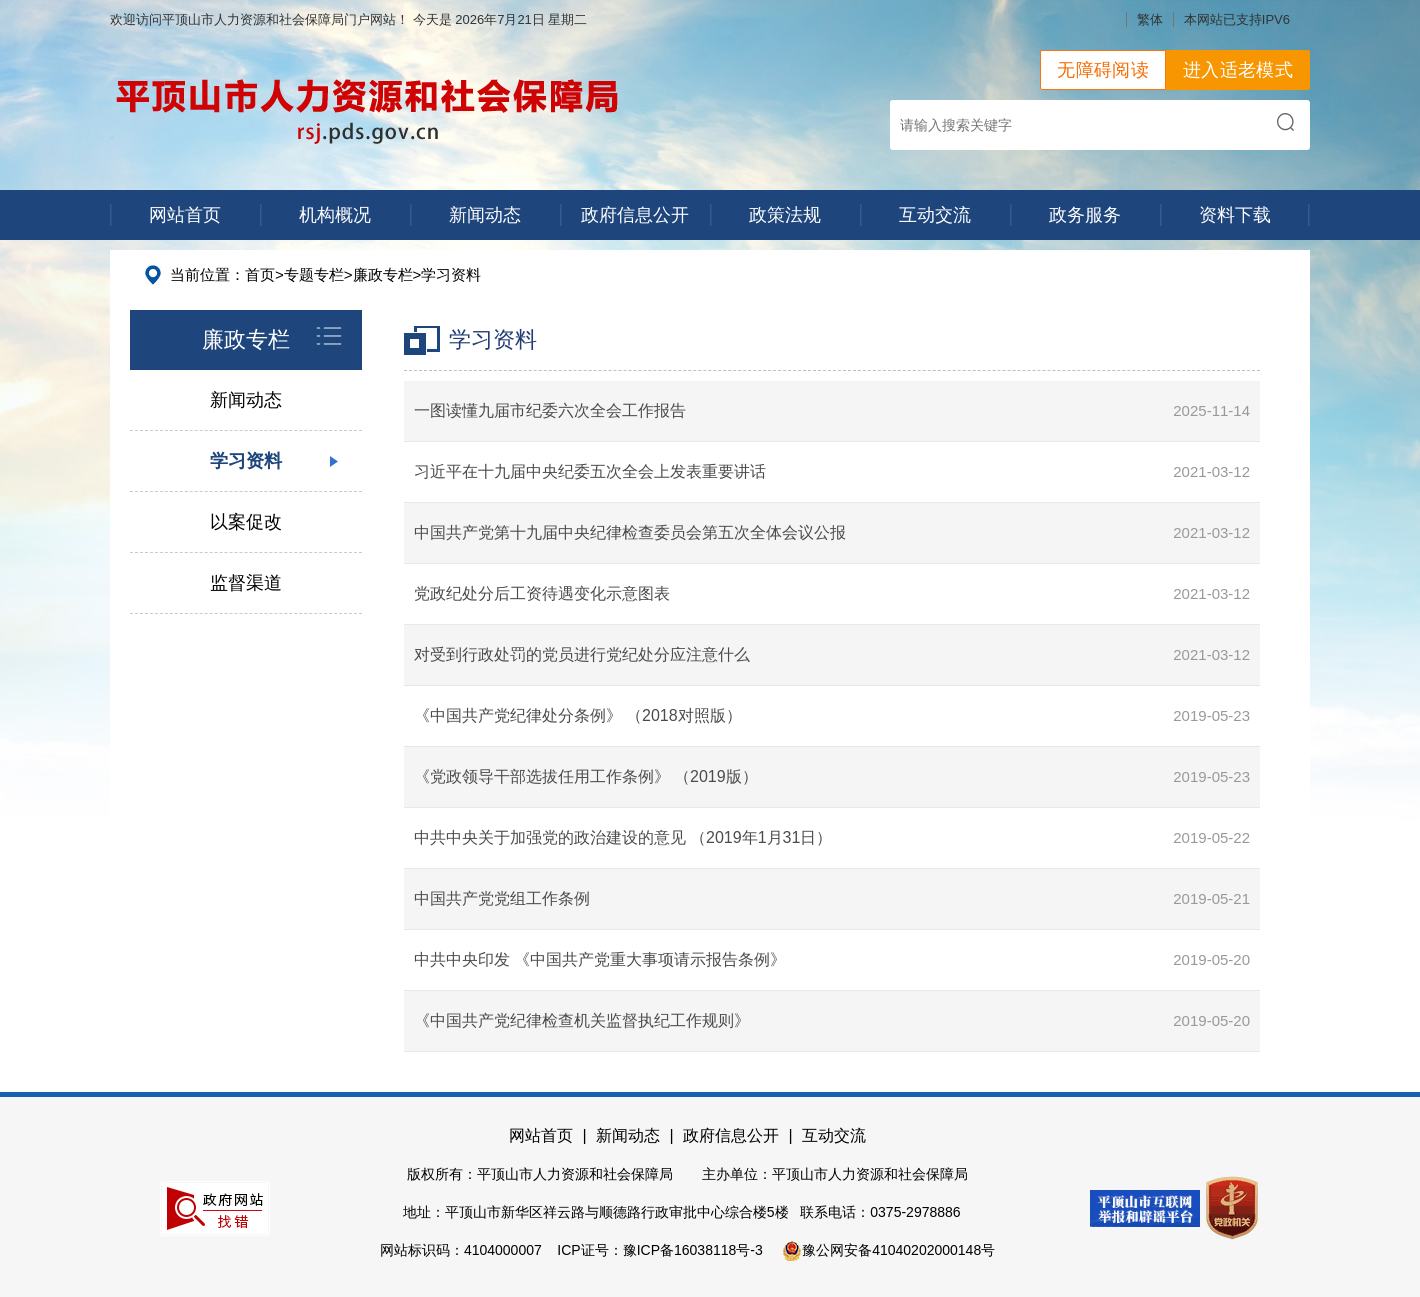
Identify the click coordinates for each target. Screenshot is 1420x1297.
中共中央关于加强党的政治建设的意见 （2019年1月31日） (623, 837)
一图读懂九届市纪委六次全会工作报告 (550, 410)
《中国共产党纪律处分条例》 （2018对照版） (578, 715)
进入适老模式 (1238, 70)
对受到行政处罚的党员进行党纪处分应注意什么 (582, 654)
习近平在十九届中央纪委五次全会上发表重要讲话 (590, 471)
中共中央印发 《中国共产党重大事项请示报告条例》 (600, 959)
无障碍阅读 (1103, 70)
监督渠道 (246, 583)
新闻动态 (485, 215)
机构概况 (335, 215)
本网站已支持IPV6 (1237, 19)
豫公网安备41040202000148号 (888, 1250)
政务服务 (1085, 215)
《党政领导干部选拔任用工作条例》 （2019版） (586, 776)
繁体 (1150, 19)
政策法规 (785, 215)
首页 (260, 274)
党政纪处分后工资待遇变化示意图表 (542, 593)
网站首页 (185, 215)
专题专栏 (314, 274)
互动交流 (935, 215)
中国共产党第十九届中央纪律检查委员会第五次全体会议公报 (630, 532)
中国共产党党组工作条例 (502, 898)
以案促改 (246, 522)
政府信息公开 (635, 215)
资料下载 (1235, 215)
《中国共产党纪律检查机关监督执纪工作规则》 (582, 1020)
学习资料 (451, 274)
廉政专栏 (383, 274)
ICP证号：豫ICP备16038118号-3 (659, 1250)
